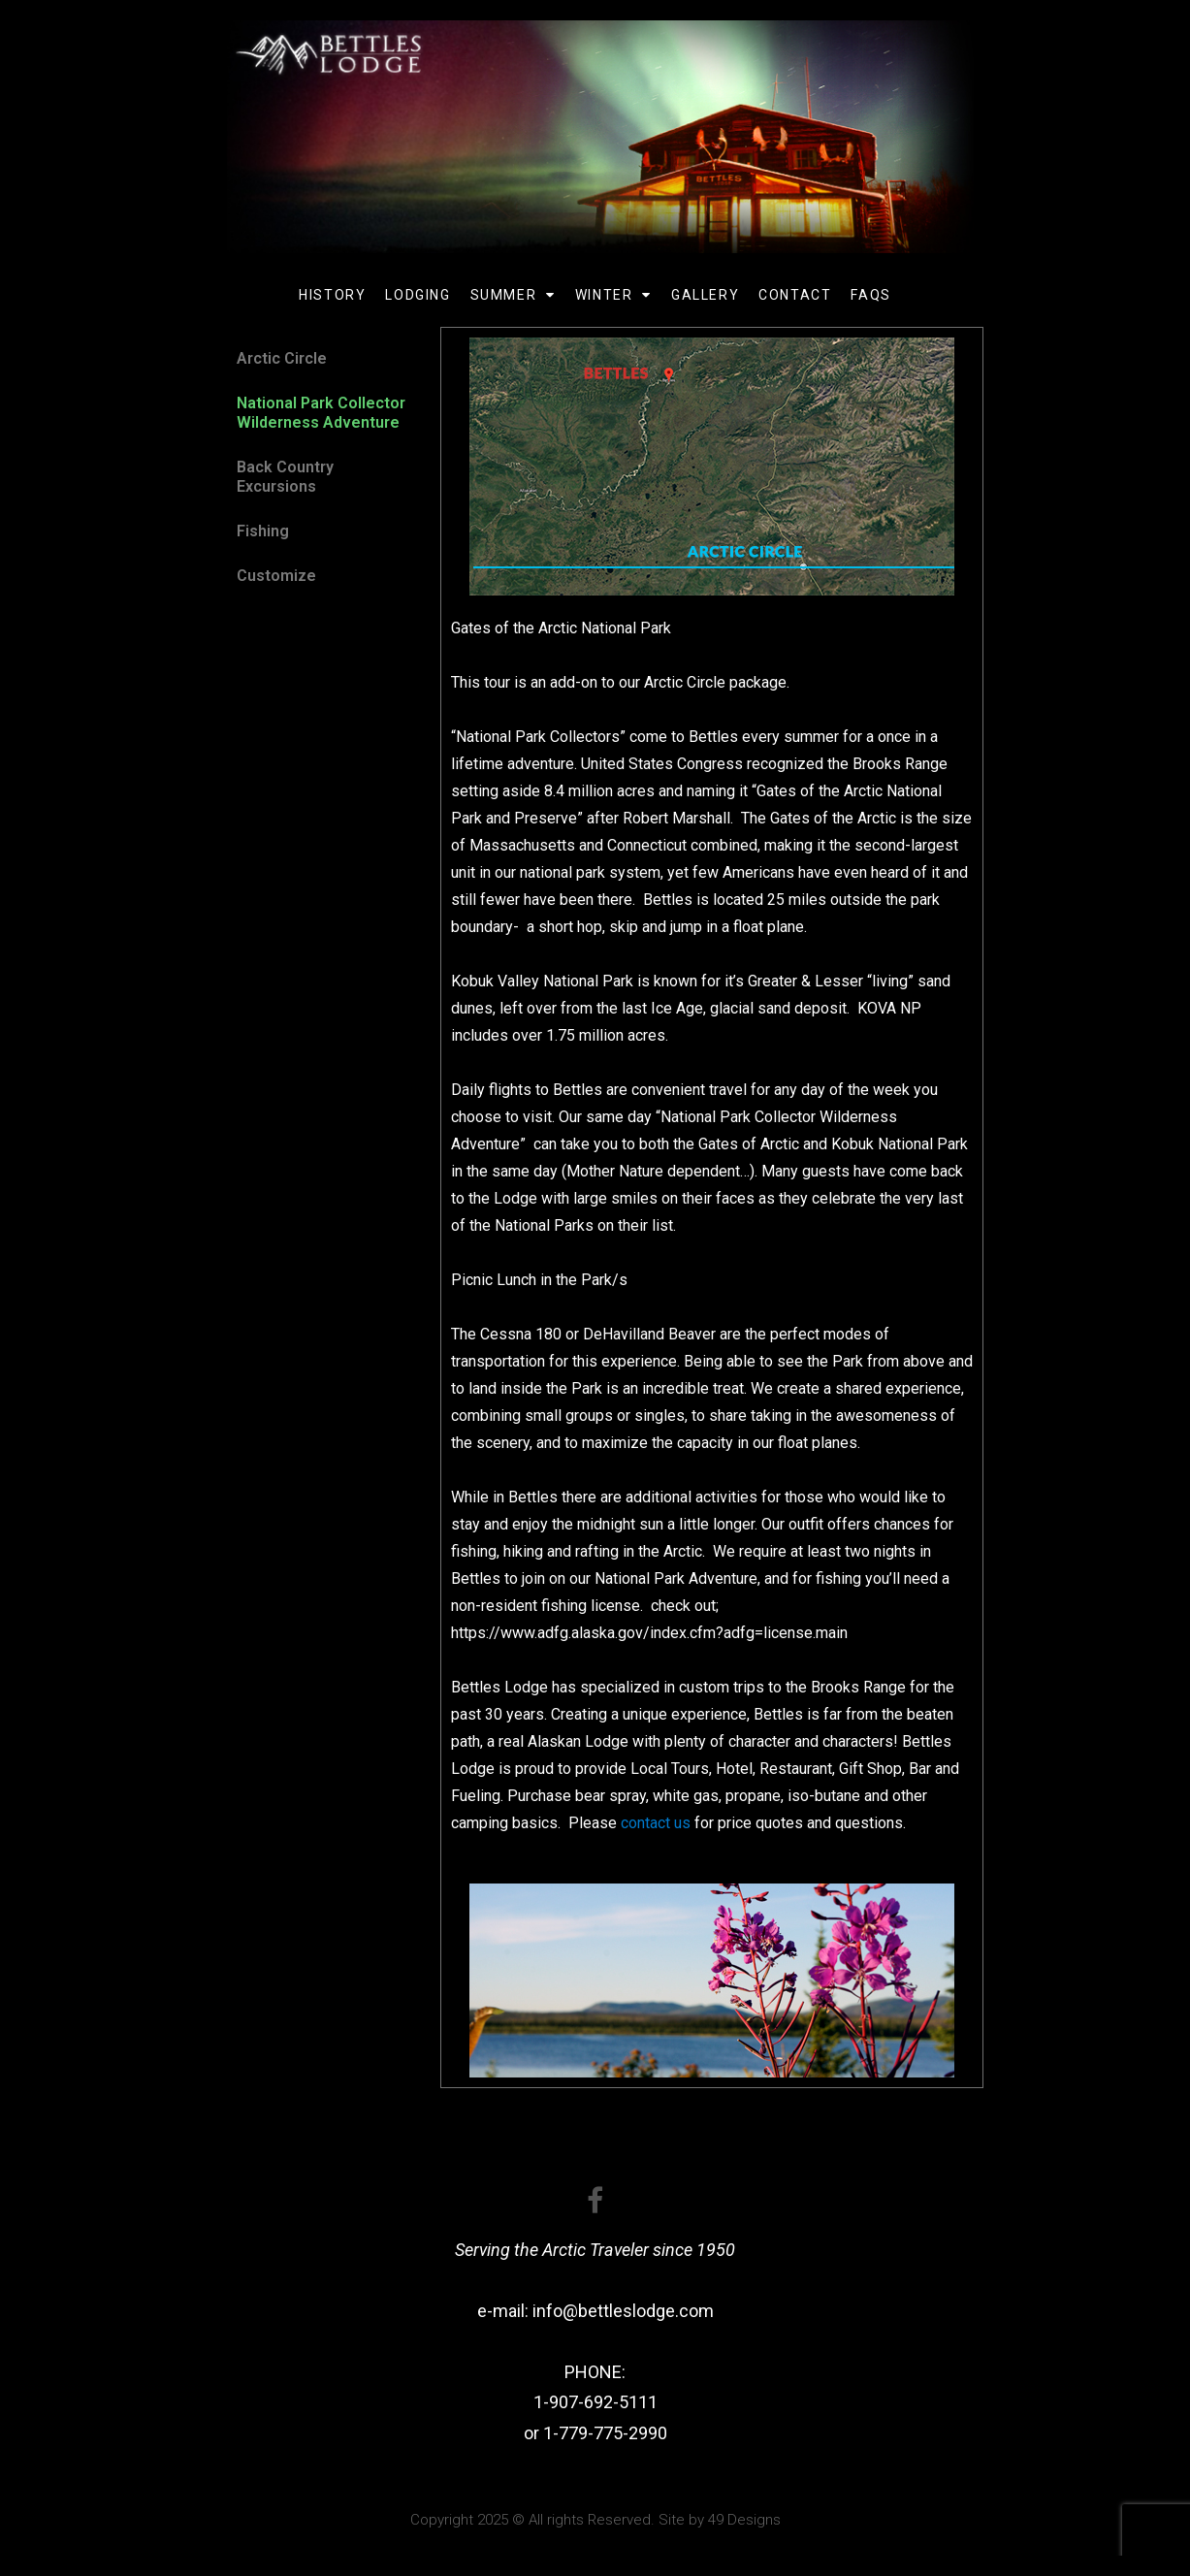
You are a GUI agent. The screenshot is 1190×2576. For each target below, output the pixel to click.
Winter (613, 294)
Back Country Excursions (285, 477)
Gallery (705, 295)
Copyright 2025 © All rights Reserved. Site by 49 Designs (595, 2519)
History (332, 295)
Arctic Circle (282, 358)
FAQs (870, 295)
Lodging (417, 295)
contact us (656, 1823)
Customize (276, 575)
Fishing (263, 531)
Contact (794, 295)
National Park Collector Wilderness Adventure (321, 413)
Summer (513, 294)
